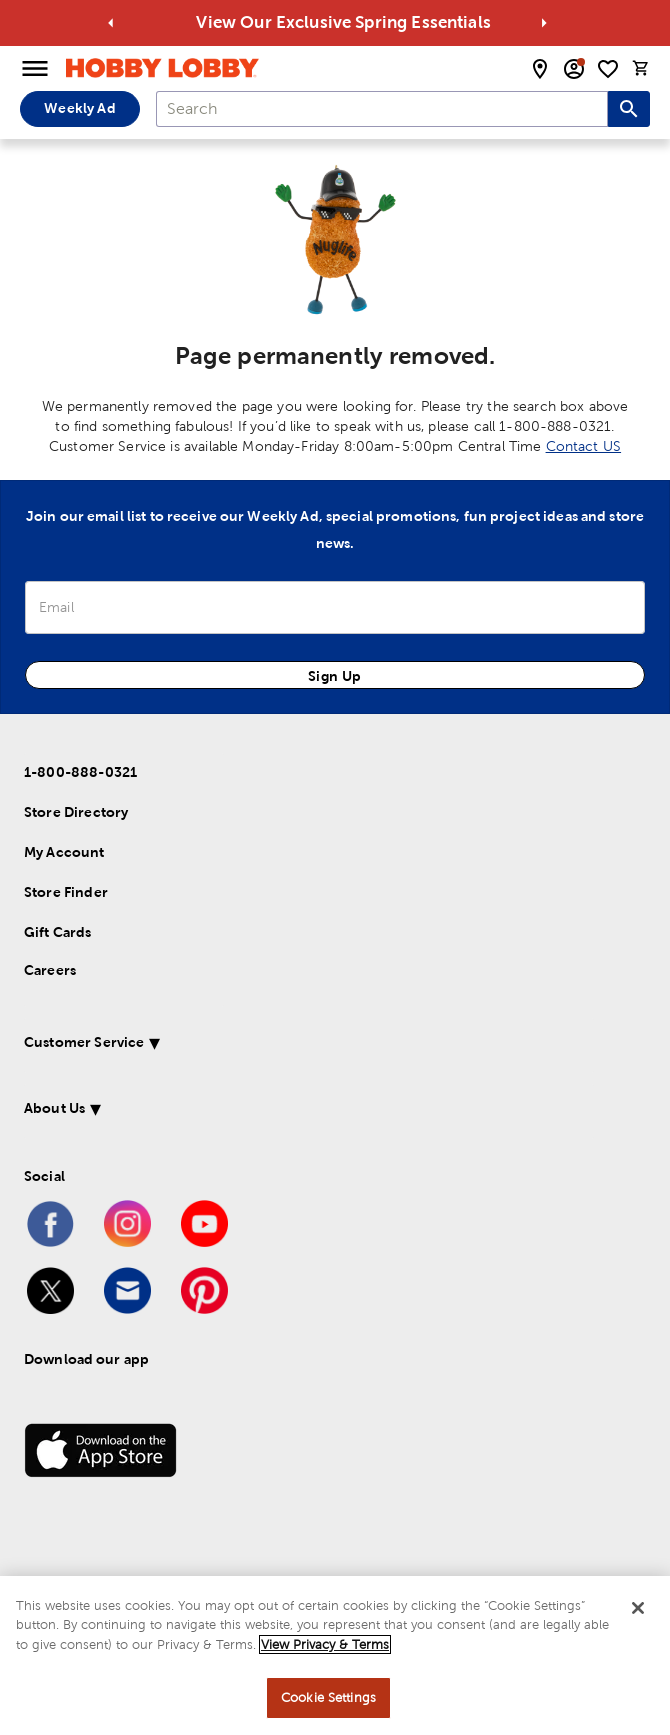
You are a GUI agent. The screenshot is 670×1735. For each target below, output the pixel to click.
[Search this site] (629, 109)
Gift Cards (58, 932)
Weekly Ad (79, 108)
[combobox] (382, 109)
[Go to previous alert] (111, 23)
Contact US (584, 446)
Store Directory (76, 812)
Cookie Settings (328, 1697)
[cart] (641, 68)
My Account (64, 852)
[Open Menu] (35, 69)
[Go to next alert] (544, 23)
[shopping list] (608, 69)
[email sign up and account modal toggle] (574, 69)
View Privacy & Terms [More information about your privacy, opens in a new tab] (325, 1644)
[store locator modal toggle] (540, 69)
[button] (309, 1045)
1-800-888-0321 (80, 772)
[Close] (638, 1608)
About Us (54, 1108)
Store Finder (66, 892)
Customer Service (84, 1042)
